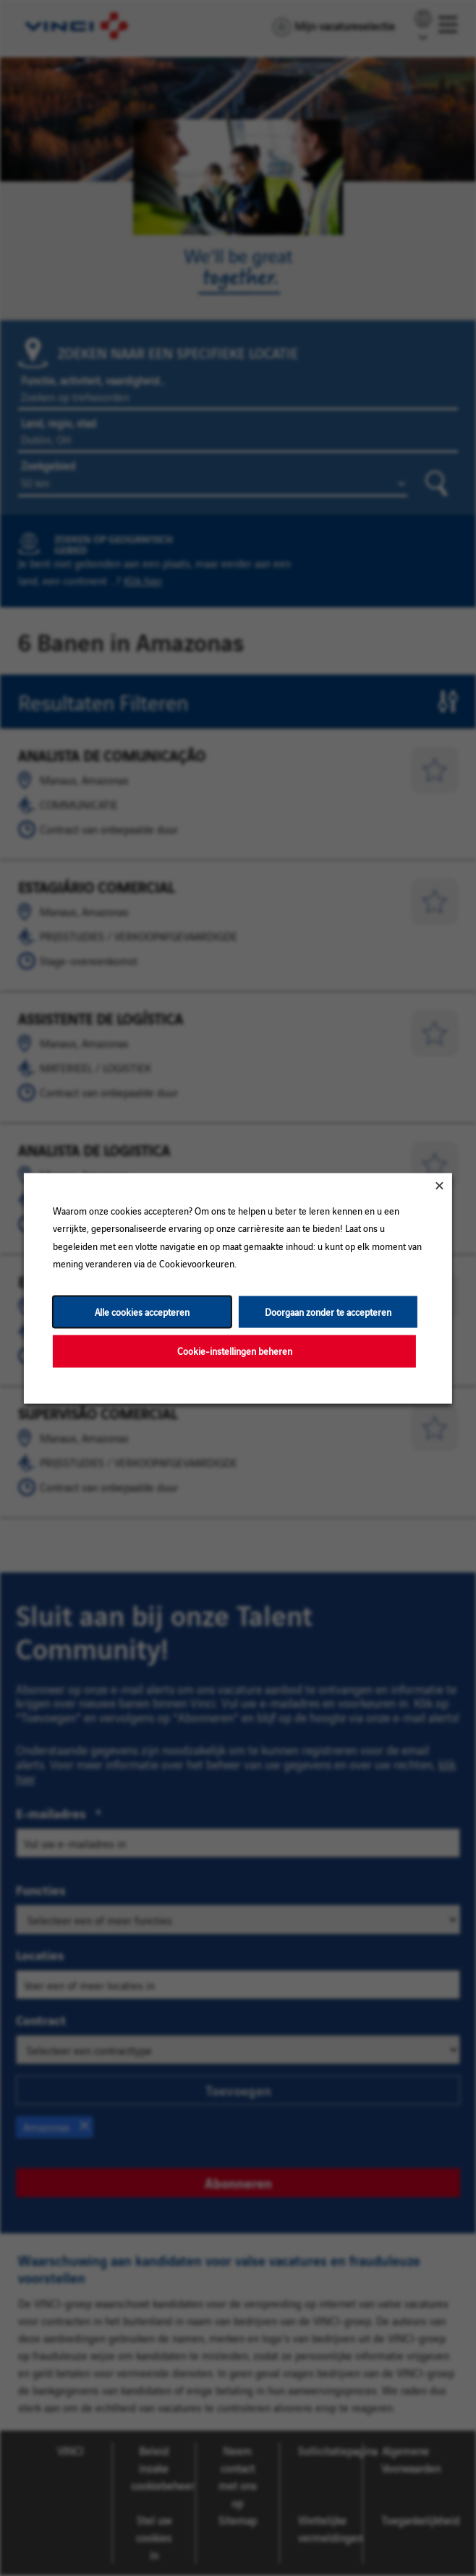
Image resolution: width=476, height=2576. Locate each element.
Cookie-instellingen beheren (234, 1350)
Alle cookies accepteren (142, 1311)
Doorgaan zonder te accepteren (328, 1311)
